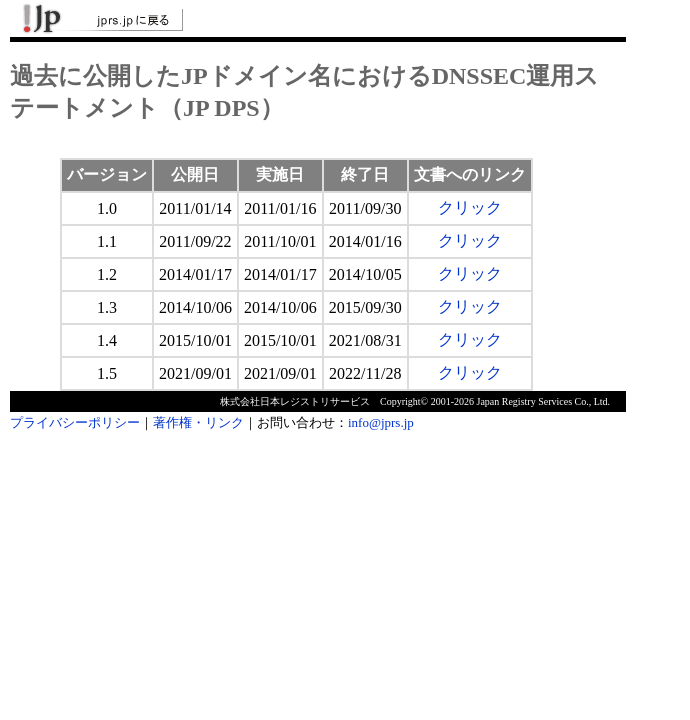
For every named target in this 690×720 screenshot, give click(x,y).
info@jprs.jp (381, 422)
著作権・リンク (198, 422)
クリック (470, 207)
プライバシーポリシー (75, 422)
